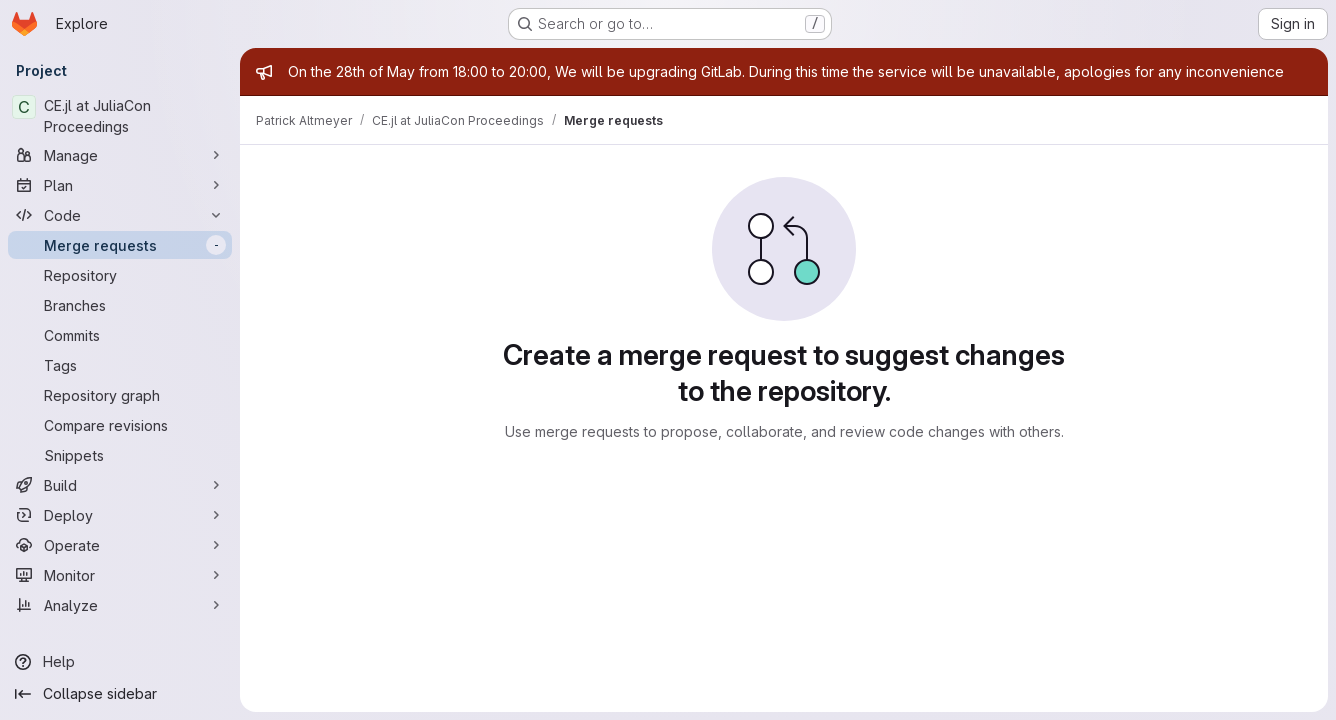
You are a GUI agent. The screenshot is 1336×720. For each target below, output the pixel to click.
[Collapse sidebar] (120, 694)
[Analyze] (120, 605)
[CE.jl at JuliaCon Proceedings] (120, 116)
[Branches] (120, 305)
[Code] (120, 215)
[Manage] (120, 155)
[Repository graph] (120, 395)
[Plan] (120, 185)
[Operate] (120, 545)
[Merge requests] (120, 245)
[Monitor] (120, 575)
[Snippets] (120, 455)
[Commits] (120, 335)
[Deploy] (120, 515)
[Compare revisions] (120, 425)
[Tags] (120, 365)
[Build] (120, 485)
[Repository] (120, 275)
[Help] (120, 662)
